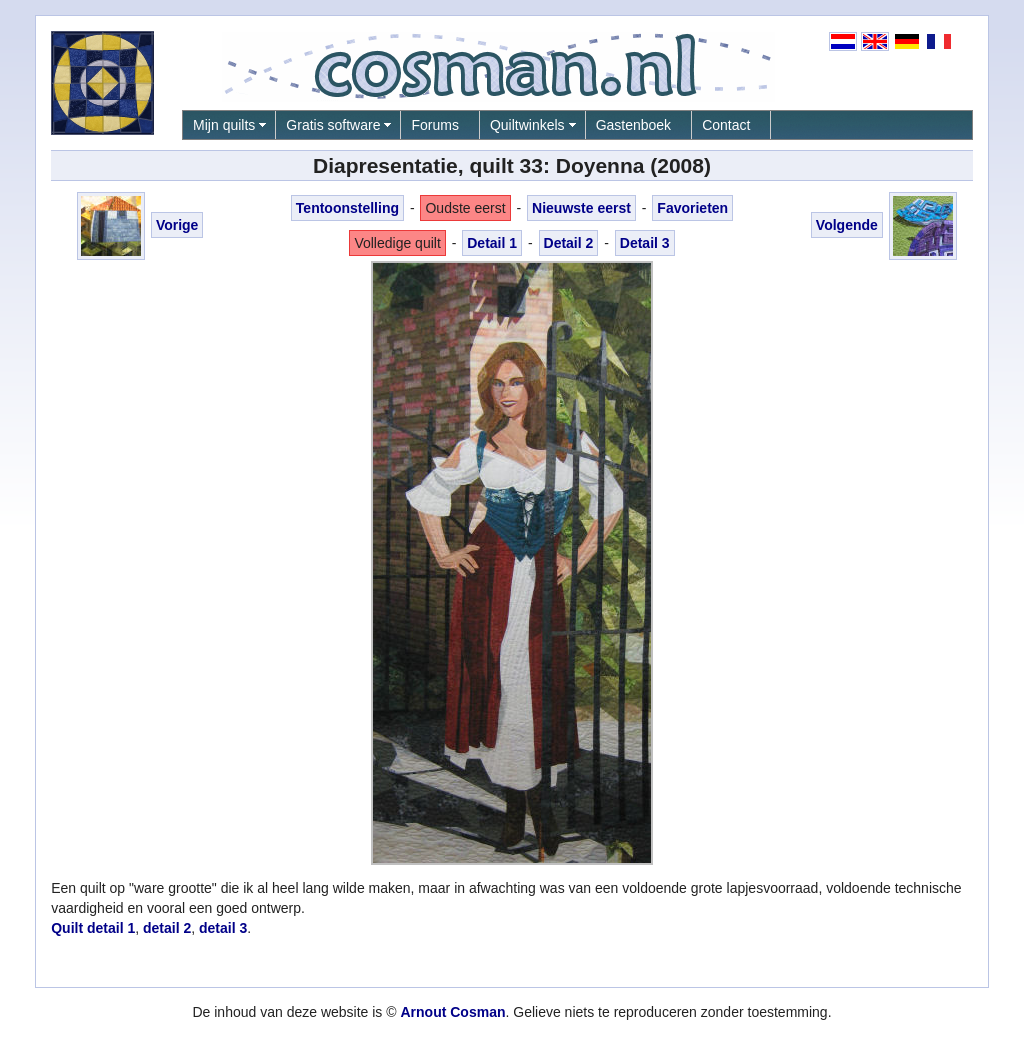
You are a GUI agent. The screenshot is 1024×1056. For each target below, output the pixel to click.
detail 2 (167, 928)
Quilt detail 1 (93, 928)
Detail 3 (645, 243)
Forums (434, 125)
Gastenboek (634, 125)
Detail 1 (492, 243)
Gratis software (333, 125)
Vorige (177, 225)
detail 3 (223, 928)
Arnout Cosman (452, 1012)
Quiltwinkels (527, 125)
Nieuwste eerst (581, 208)
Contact (726, 125)
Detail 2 (569, 243)
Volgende (847, 225)
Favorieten (692, 208)
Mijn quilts (224, 125)
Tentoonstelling (347, 208)
